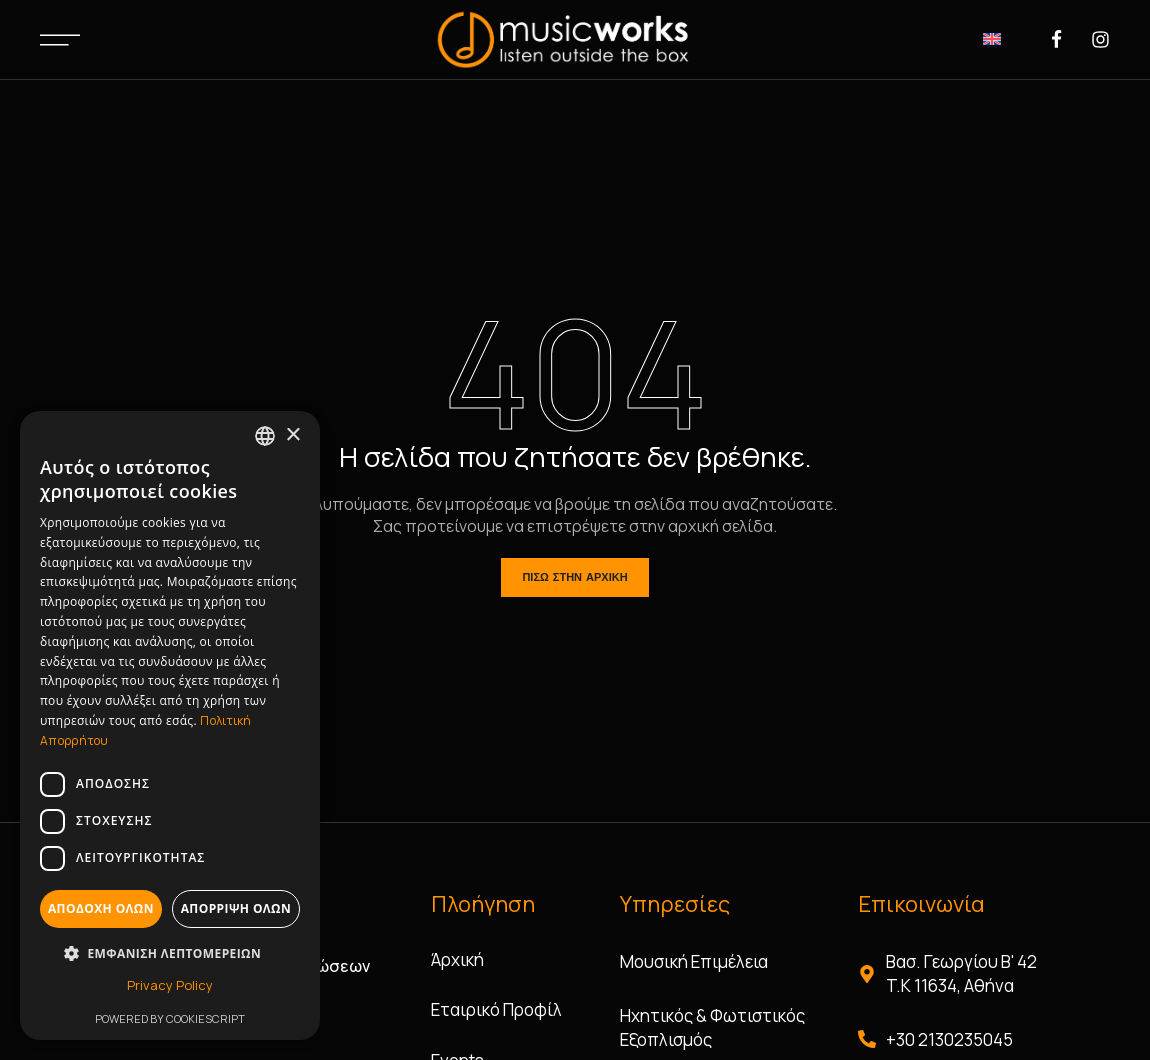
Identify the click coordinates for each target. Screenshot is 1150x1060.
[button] (170, 953)
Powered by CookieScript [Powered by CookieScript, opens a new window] (170, 1018)
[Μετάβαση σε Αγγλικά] (992, 37)
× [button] (292, 435)
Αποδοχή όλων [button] (101, 908)
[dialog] (170, 725)
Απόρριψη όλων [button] (236, 908)
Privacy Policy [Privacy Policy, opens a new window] (170, 985)
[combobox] (265, 436)
